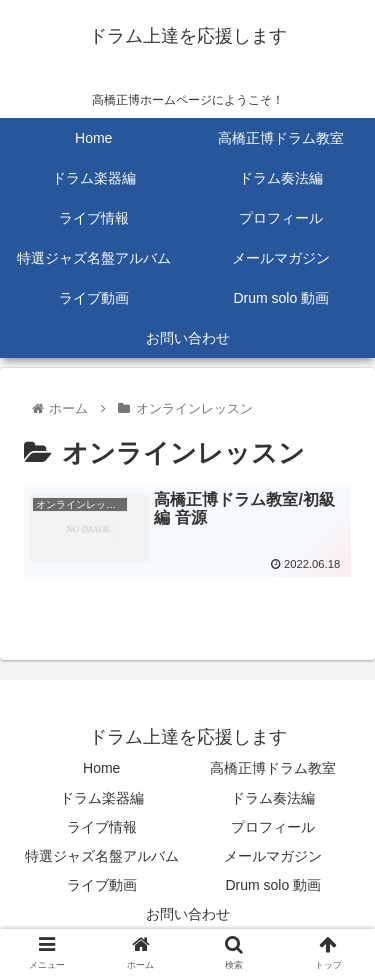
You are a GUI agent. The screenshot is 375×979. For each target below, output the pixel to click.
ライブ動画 (102, 885)
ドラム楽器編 (102, 798)
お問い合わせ (188, 914)
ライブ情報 (102, 827)
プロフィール (273, 827)
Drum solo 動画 (273, 885)
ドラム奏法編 (273, 798)
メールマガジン (273, 856)
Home (101, 768)
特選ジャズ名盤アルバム (102, 856)
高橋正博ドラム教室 (273, 768)
